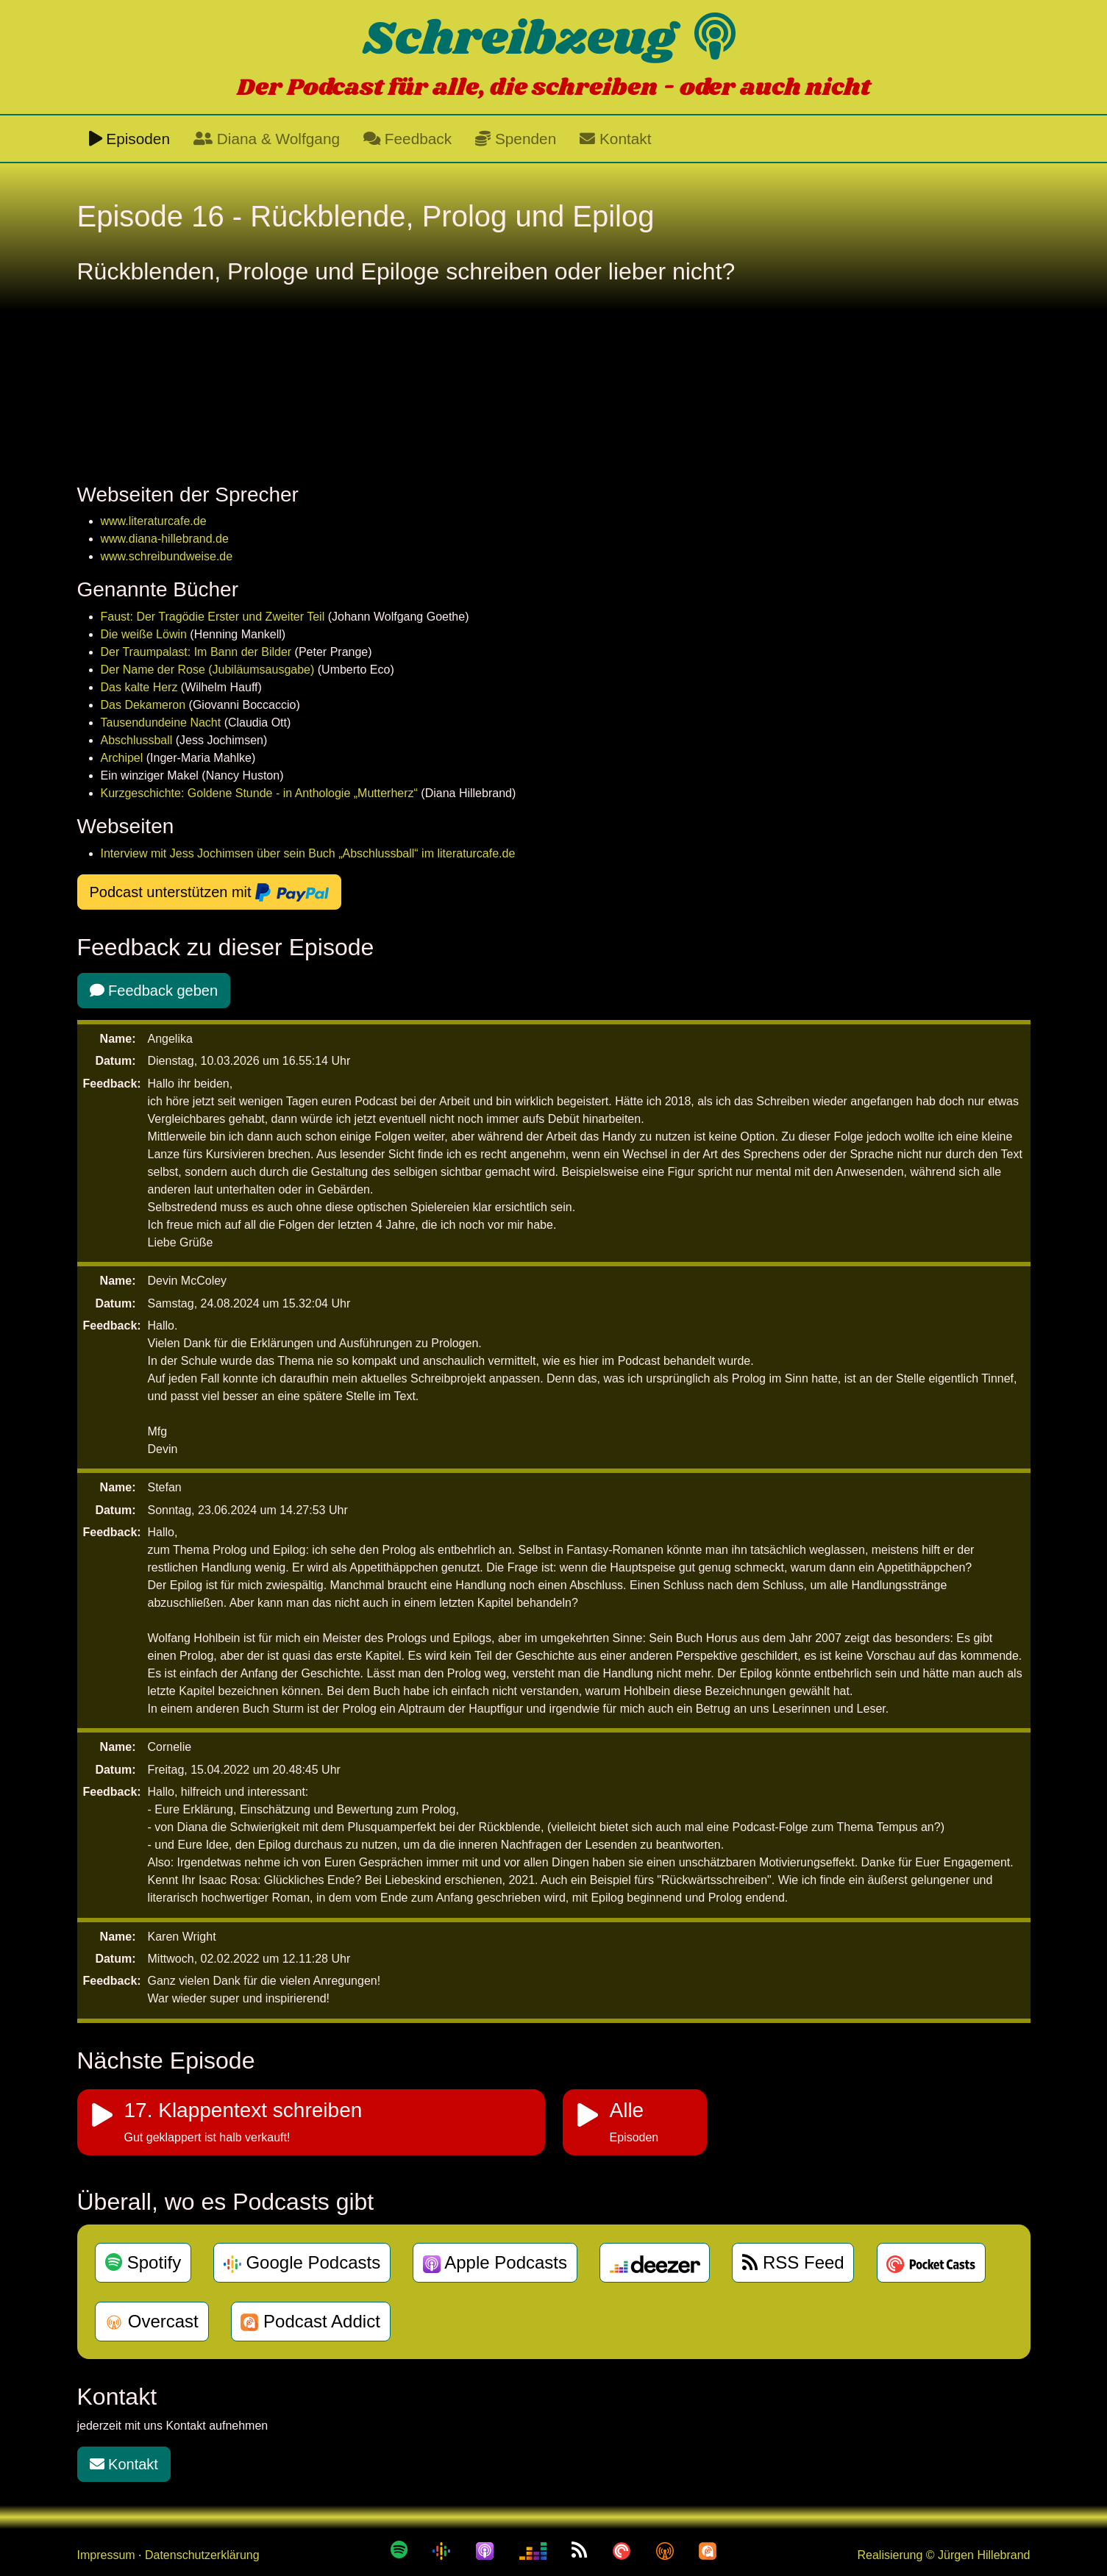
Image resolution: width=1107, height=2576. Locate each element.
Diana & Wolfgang (266, 138)
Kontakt (615, 138)
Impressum (106, 2555)
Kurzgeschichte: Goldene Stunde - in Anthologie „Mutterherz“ (259, 793)
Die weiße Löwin (144, 634)
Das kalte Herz (139, 687)
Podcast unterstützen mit (210, 892)
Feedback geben (154, 990)
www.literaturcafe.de (154, 521)
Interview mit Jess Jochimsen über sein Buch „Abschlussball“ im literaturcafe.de (308, 853)
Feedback (407, 138)
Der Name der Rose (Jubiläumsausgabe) (208, 669)
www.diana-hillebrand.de (165, 538)
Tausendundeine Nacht (161, 722)
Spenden (515, 138)
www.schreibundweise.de (167, 556)
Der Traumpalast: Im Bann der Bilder (196, 652)
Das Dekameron (143, 705)
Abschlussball (137, 740)
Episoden (130, 138)
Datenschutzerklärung (202, 2555)
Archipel (122, 758)
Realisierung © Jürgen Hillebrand (943, 2555)
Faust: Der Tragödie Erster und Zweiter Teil (213, 616)
